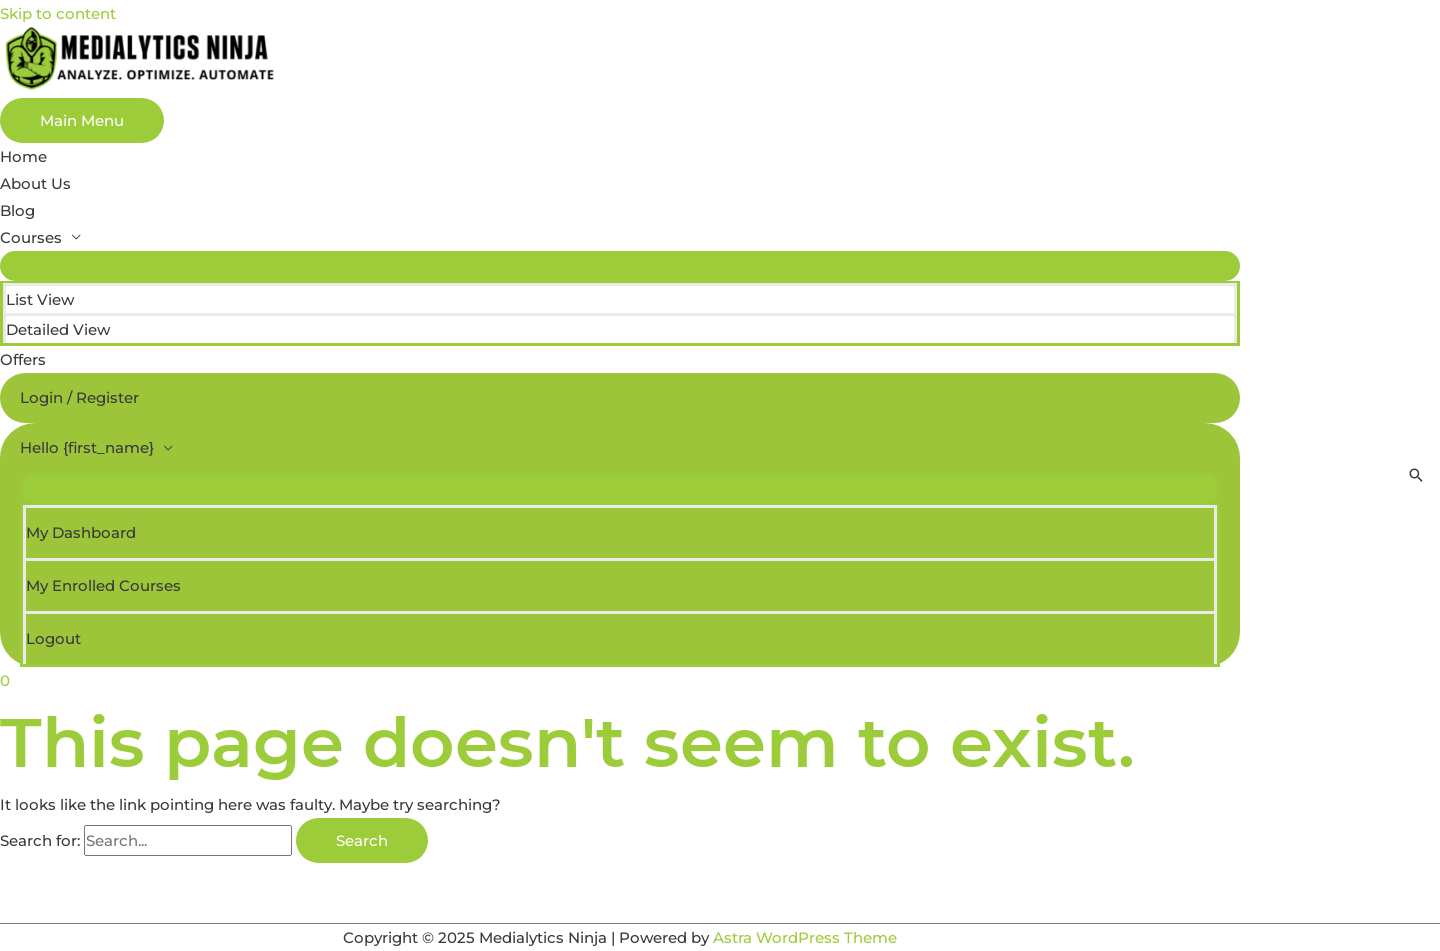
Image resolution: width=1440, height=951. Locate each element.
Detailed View (58, 329)
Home (23, 156)
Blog (17, 210)
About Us (35, 183)
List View (40, 299)
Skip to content (58, 13)
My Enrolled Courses (103, 585)
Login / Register (79, 397)
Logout (53, 638)
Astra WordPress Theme (805, 937)
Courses (31, 237)
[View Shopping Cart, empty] (620, 680)
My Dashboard (81, 532)
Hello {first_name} (87, 447)
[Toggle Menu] (620, 266)
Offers (23, 359)
